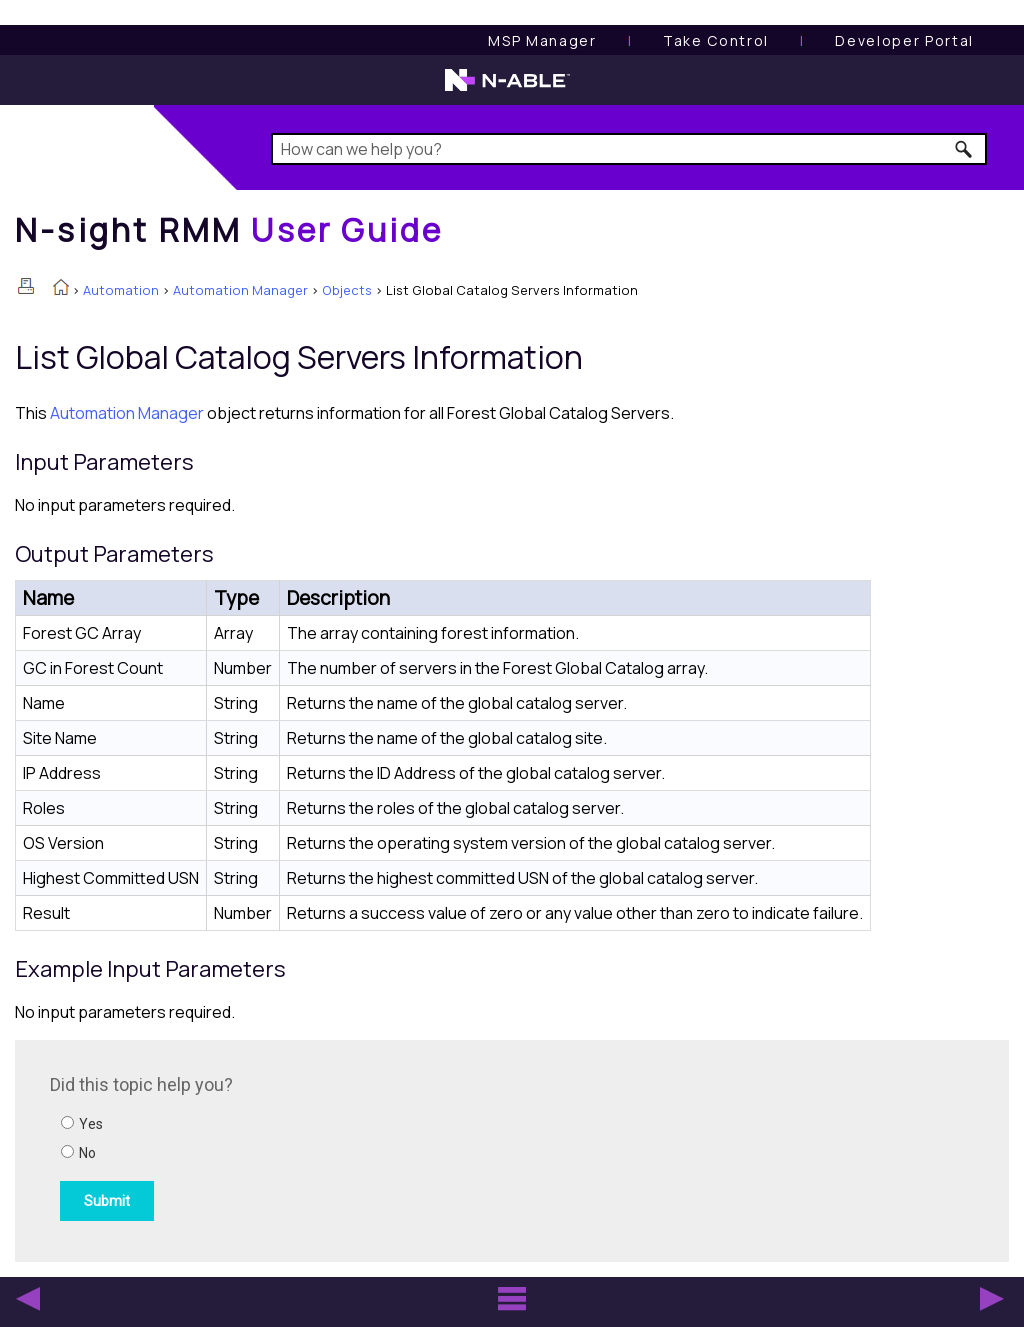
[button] (964, 149)
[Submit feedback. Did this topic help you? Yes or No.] (320, 1148)
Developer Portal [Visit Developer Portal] (904, 40)
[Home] (229, 230)
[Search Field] (629, 149)
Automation (121, 290)
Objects (347, 290)
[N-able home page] (507, 89)
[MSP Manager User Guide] (542, 40)
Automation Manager (240, 290)
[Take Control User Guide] (716, 40)
